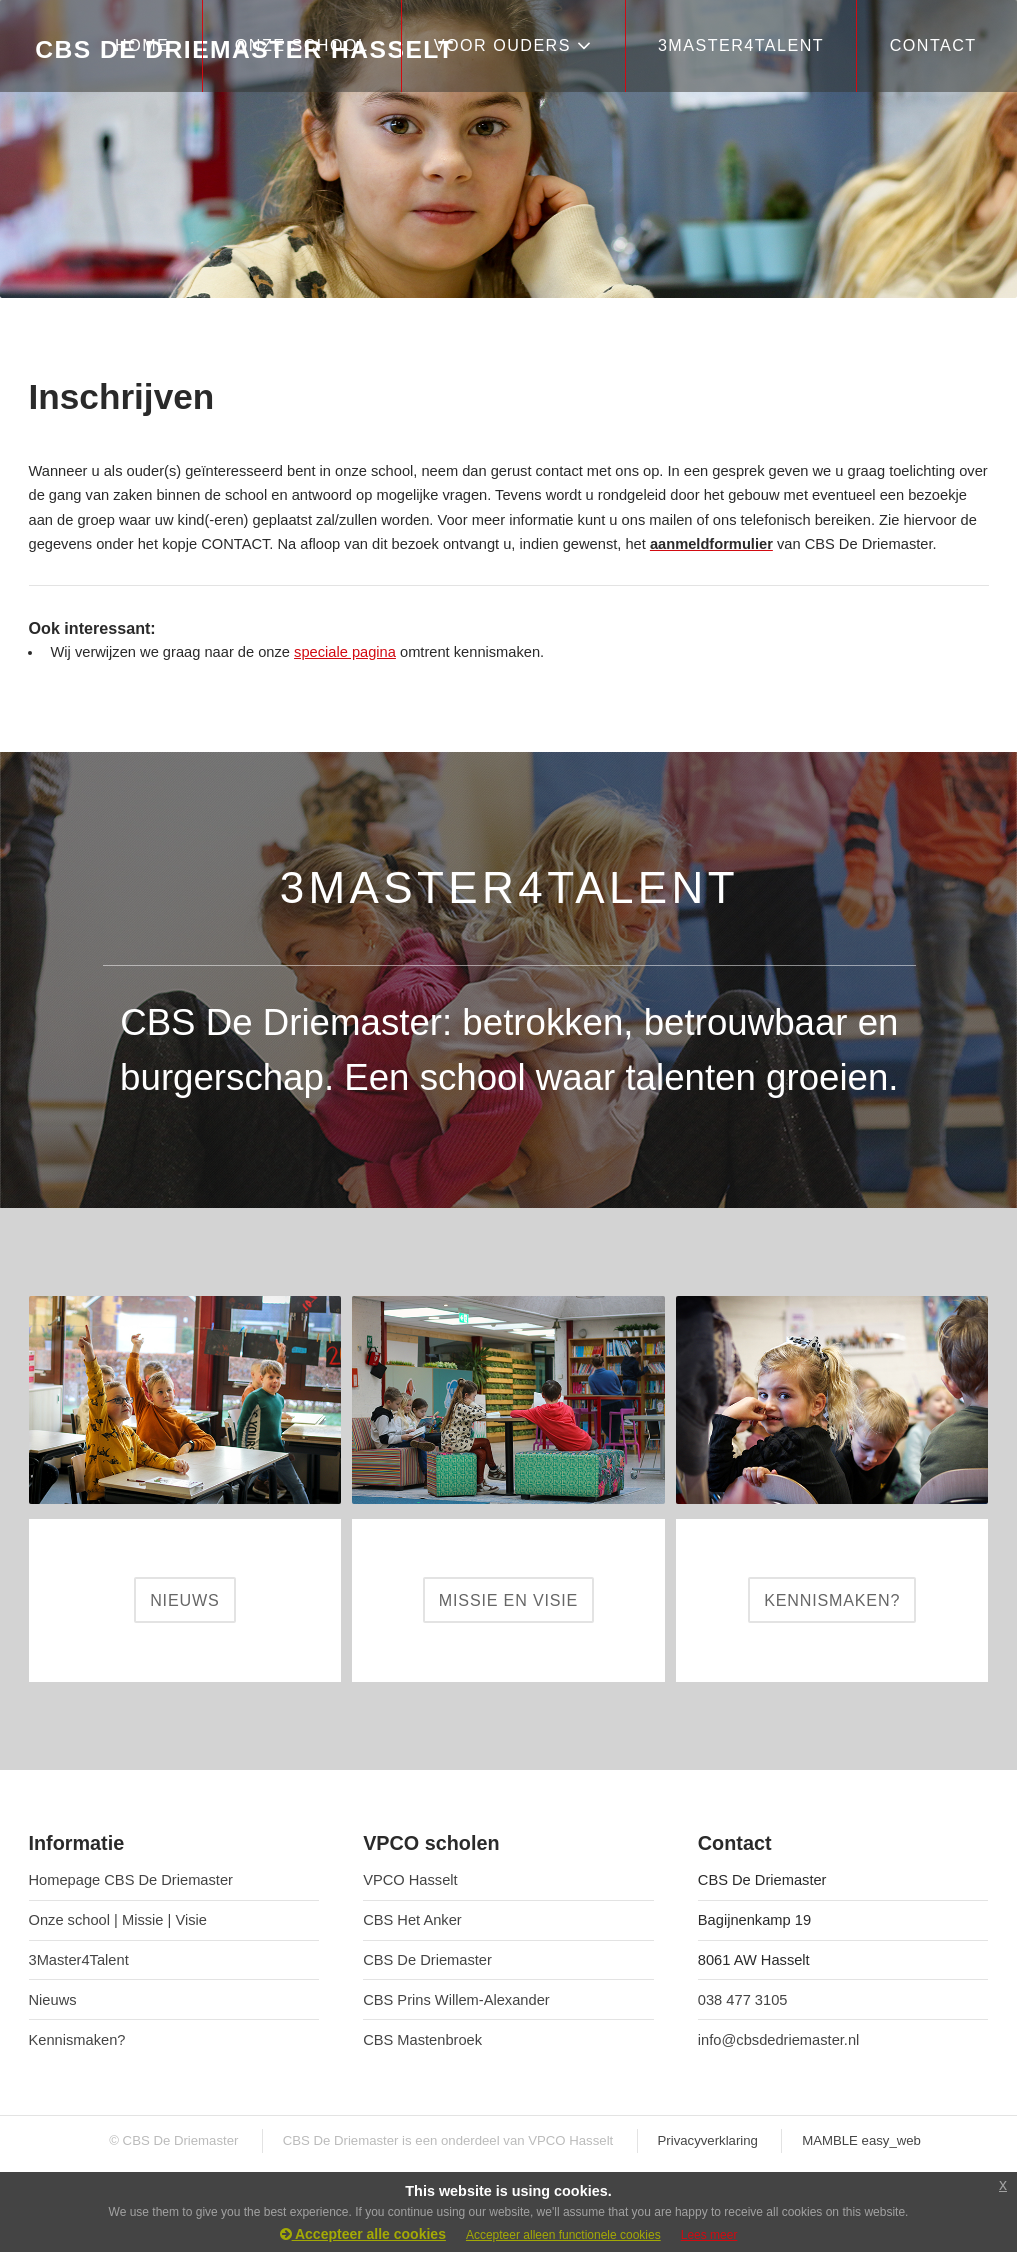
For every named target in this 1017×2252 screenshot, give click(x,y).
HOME (142, 45)
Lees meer (709, 2235)
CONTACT (933, 45)
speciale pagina (345, 652)
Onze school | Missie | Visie (118, 1920)
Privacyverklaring (708, 2140)
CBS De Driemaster (427, 1960)
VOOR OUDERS (513, 45)
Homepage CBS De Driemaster (131, 1880)
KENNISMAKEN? (832, 1600)
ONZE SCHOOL (302, 45)
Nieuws (53, 2000)
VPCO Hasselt (410, 1880)
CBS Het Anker (412, 1920)
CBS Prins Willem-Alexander (456, 2000)
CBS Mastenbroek (422, 2040)
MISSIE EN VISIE (508, 1600)
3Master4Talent (79, 1960)
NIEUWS (184, 1600)
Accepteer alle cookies (363, 2234)
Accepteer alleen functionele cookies (563, 2235)
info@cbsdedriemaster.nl (779, 2040)
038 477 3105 (743, 2000)
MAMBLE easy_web (861, 2140)
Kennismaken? (77, 2040)
